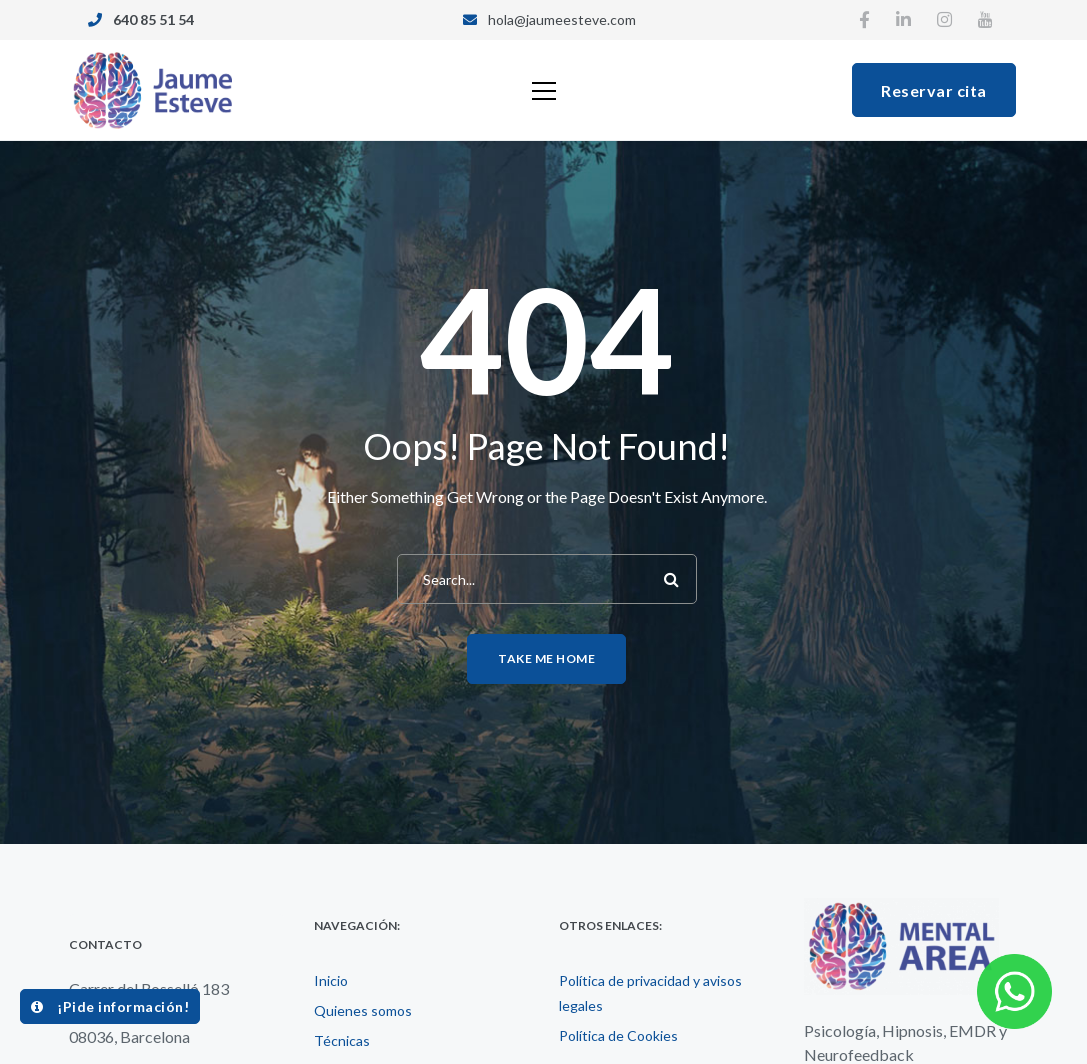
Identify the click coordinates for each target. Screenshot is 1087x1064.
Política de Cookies (618, 1035)
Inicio (331, 980)
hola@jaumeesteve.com (562, 19)
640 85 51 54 (153, 19)
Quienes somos (363, 1010)
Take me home (546, 658)
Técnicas (342, 1040)
